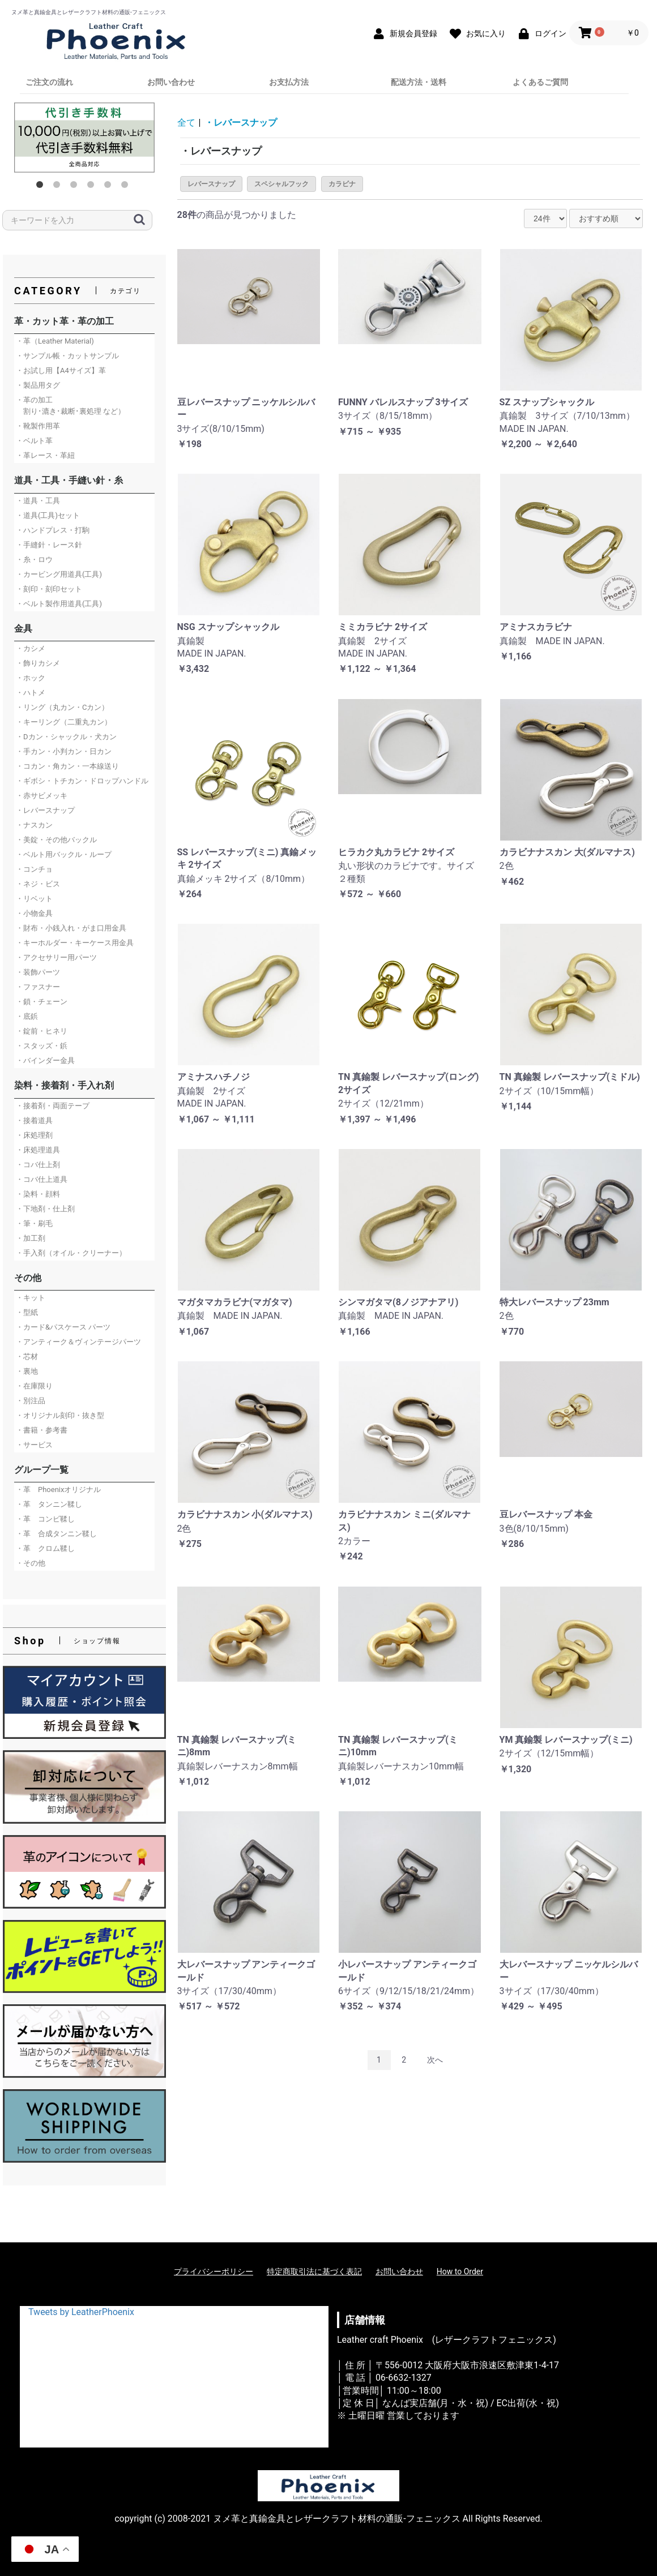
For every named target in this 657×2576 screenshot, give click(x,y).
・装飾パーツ (38, 972)
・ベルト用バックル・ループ (64, 854)
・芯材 (27, 1356)
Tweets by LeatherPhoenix (81, 2312)
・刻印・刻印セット (49, 589)
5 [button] (110, 186)
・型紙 (27, 1312)
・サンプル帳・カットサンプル (67, 356)
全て (186, 122)
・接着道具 (34, 1120)
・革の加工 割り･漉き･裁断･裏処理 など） (70, 405)
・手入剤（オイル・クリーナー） (71, 1253)
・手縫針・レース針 (49, 545)
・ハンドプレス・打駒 (52, 530)
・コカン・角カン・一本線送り (67, 766)
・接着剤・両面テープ (52, 1105)
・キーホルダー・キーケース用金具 (75, 942)
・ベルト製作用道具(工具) (59, 603)
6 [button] (127, 186)
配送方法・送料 (418, 82)
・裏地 (27, 1371)
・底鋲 (27, 1016)
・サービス (34, 1445)
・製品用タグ (38, 385)
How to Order (460, 2271)
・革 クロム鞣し (45, 1548)
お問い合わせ (171, 82)
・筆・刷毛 (34, 1223)
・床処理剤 (34, 1135)
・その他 (30, 1563)
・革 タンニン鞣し (49, 1504)
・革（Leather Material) (55, 341)
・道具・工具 (38, 500)
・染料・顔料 (38, 1194)
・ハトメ (30, 692)
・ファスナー (38, 987)
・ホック (30, 678)
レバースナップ (211, 184)
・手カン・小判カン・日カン (64, 751)
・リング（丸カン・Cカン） (62, 707)
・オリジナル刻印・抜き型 (60, 1415)
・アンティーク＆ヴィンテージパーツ (78, 1342)
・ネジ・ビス (38, 884)
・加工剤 (30, 1238)
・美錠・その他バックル (56, 839)
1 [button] (42, 186)
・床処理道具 (38, 1150)
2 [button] (59, 186)
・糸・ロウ (34, 559)
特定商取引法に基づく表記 (314, 2271)
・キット (30, 1297)
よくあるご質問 (540, 82)
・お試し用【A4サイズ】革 (61, 370)
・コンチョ (34, 869)
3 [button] (76, 186)
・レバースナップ (45, 810)
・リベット (34, 898)
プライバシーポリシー (213, 2271)
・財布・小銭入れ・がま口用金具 (71, 928)
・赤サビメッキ (41, 795)
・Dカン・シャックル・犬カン (66, 736)
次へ (435, 2059)
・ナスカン (34, 825)
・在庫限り (34, 1386)
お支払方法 (289, 82)
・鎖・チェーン (41, 1001)
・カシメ (30, 648)
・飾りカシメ (38, 663)
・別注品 (30, 1400)
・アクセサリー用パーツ (56, 957)
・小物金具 (34, 913)
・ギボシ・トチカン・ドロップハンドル (82, 781)
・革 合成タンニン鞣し (56, 1533)
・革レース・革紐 (45, 455)
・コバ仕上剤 (38, 1164)
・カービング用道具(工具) (59, 574)
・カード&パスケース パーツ (63, 1327)
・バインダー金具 (45, 1060)
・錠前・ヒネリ (41, 1031)
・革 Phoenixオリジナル (58, 1489)
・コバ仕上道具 (41, 1179)
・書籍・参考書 (41, 1430)
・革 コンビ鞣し (45, 1519)
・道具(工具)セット (48, 515)
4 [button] (93, 186)
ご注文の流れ (49, 82)
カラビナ (342, 184)
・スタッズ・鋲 (41, 1045)
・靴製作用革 (38, 426)
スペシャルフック (281, 184)
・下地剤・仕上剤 (45, 1209)
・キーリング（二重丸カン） (64, 722)
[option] (84, 137)
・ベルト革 (34, 440)
